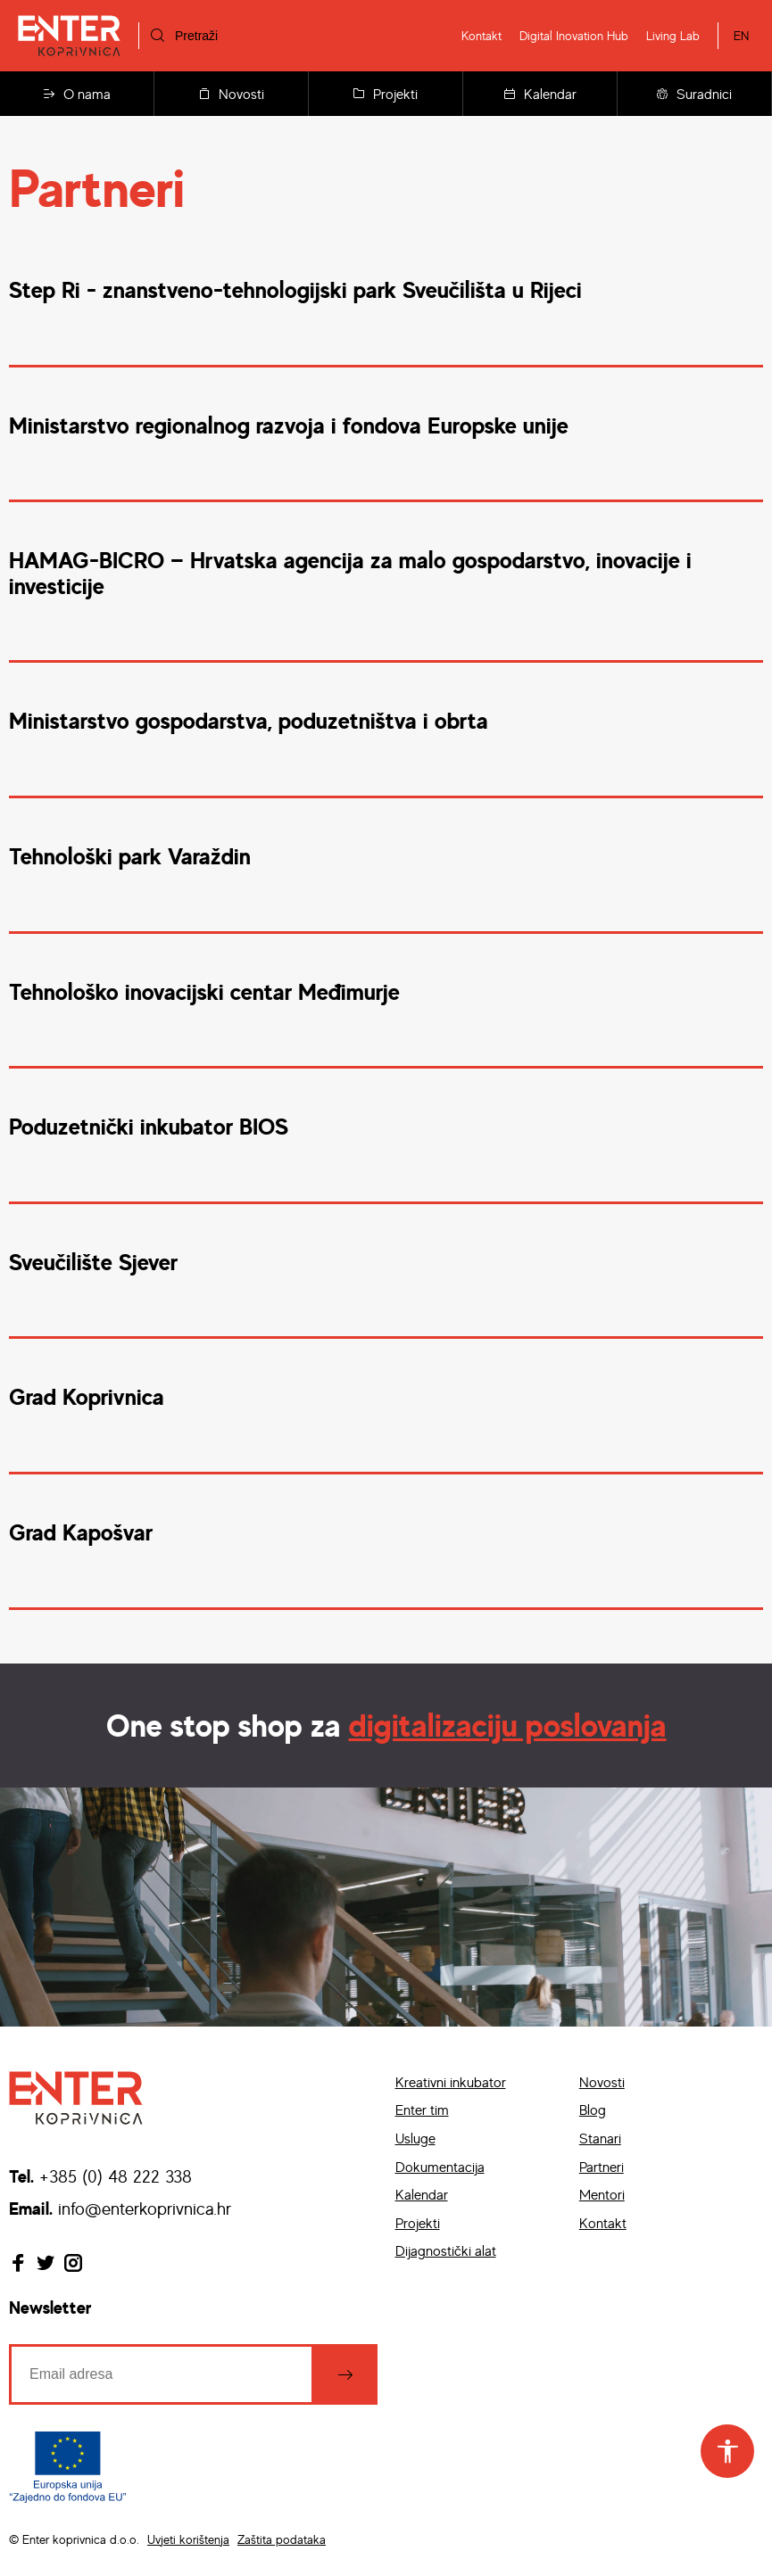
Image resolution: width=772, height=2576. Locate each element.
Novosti (231, 94)
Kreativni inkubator (450, 2082)
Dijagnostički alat (445, 2250)
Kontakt (481, 35)
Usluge (415, 2138)
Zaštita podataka (281, 2539)
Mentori (602, 2194)
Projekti (385, 94)
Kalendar (540, 94)
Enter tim (422, 2109)
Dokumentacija (440, 2167)
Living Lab (673, 35)
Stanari (600, 2138)
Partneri (601, 2167)
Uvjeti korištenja (188, 2539)
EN (741, 35)
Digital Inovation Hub (573, 35)
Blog (592, 2109)
